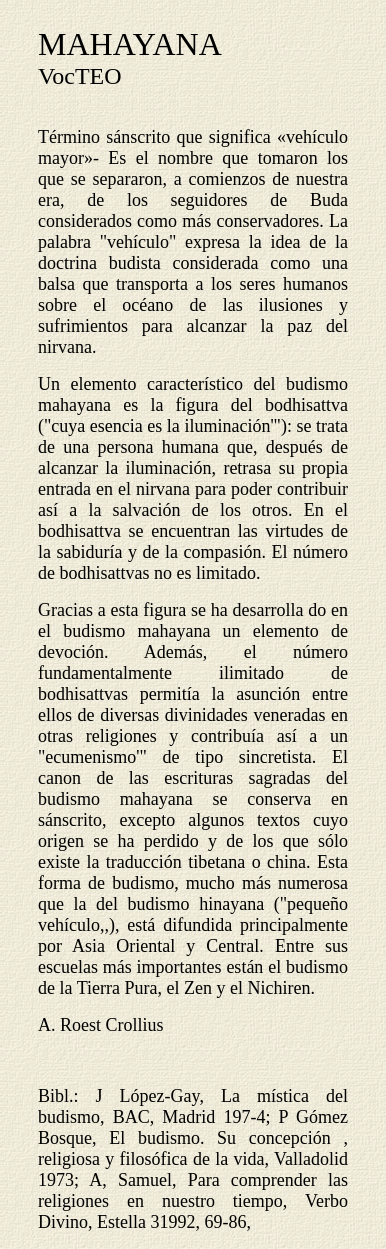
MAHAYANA (130, 44)
